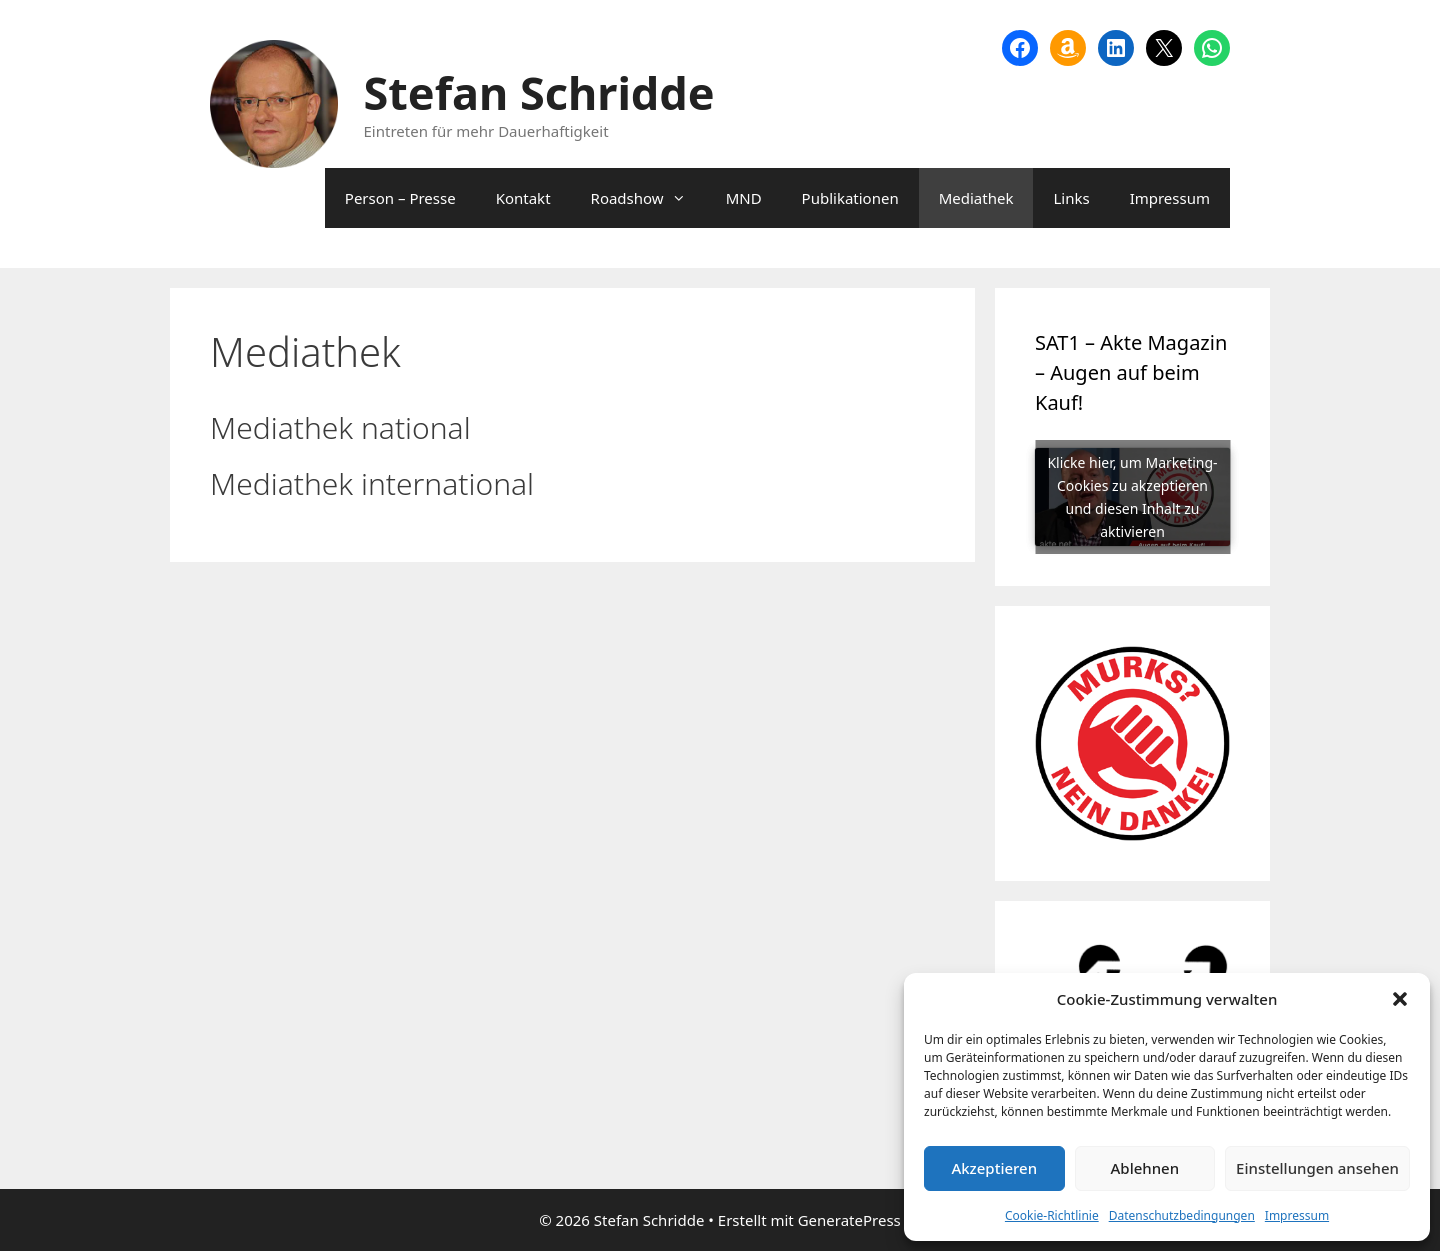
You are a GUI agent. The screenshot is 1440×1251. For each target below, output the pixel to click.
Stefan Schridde (539, 92)
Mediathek (976, 198)
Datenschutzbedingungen (1182, 1215)
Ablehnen (1145, 1168)
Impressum (1297, 1215)
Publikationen (850, 198)
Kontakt (523, 198)
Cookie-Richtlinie (1052, 1215)
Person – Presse (400, 198)
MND (744, 198)
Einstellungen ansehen (1317, 1168)
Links (1071, 198)
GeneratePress (849, 1220)
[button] (1400, 999)
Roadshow (648, 198)
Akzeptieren (994, 1168)
